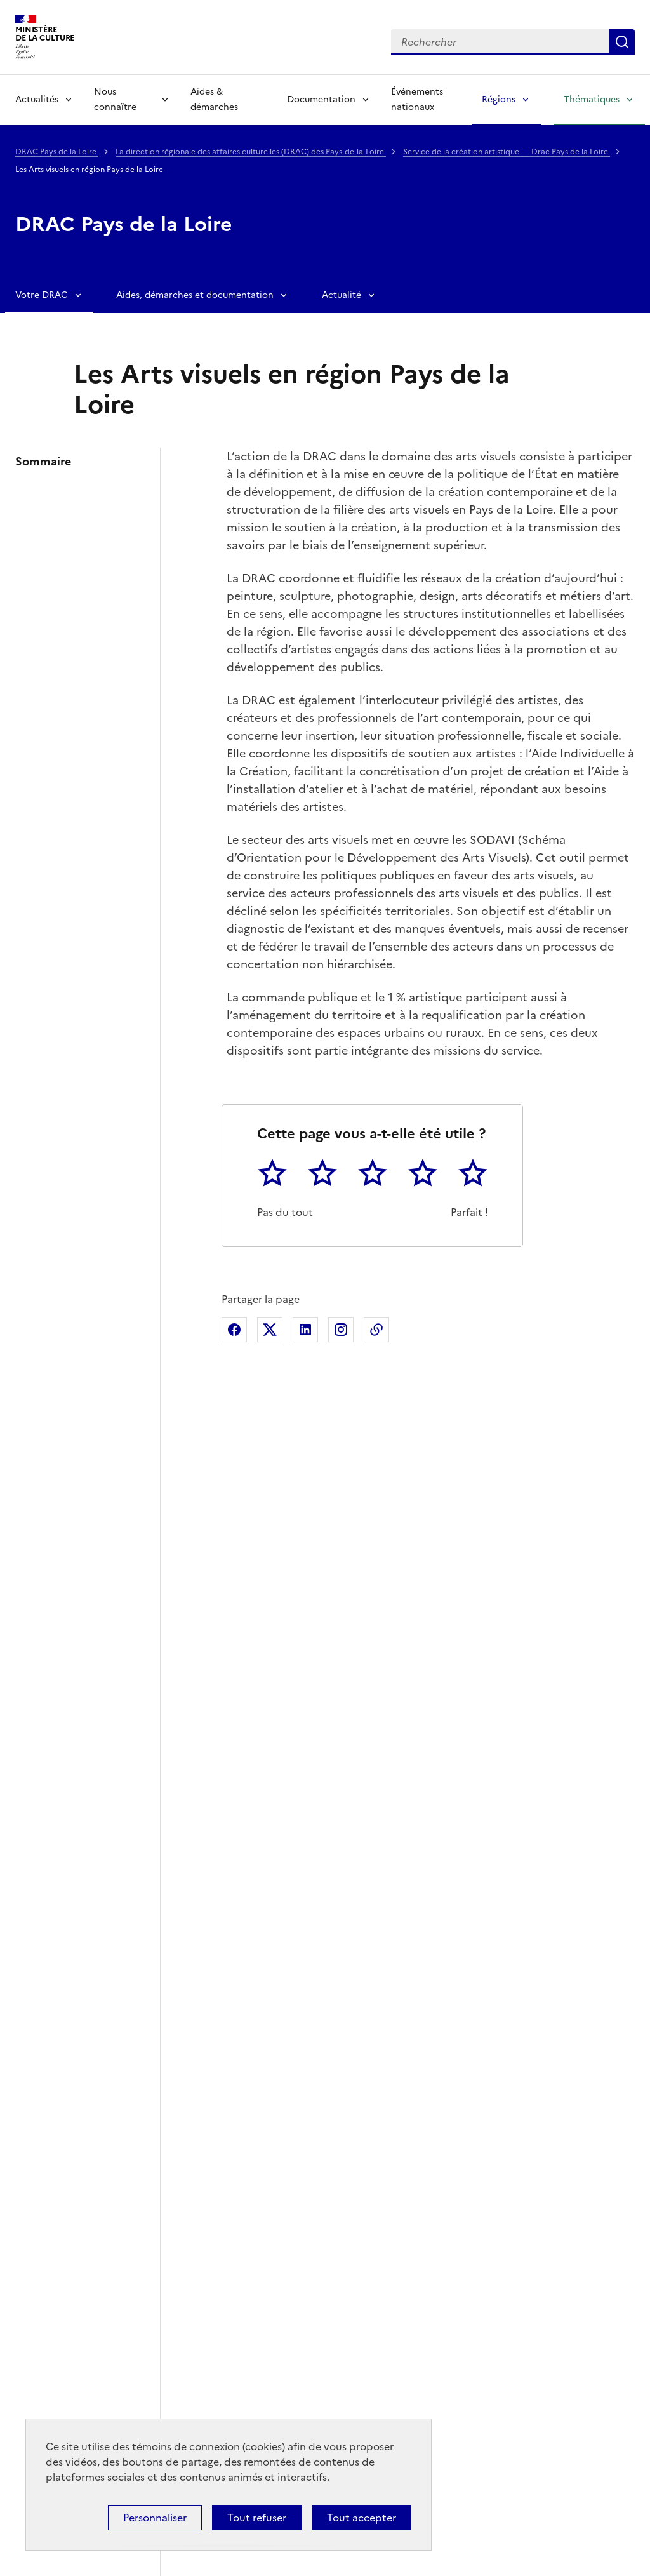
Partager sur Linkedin (305, 1329)
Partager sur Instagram (341, 1329)
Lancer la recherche (622, 42)
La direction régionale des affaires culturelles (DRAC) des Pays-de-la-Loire (251, 151)
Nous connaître (115, 99)
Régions (498, 99)
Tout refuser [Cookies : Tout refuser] (256, 2517)
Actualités (36, 99)
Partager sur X (269, 1329)
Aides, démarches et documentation (195, 295)
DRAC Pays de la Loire (56, 151)
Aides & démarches (214, 99)
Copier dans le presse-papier (376, 1329)
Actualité (341, 295)
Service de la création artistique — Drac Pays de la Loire (506, 151)
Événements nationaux (417, 99)
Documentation (321, 99)
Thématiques (592, 99)
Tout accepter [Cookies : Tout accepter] (361, 2517)
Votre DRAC (41, 295)
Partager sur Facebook (234, 1329)
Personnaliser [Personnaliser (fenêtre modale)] (155, 2517)
